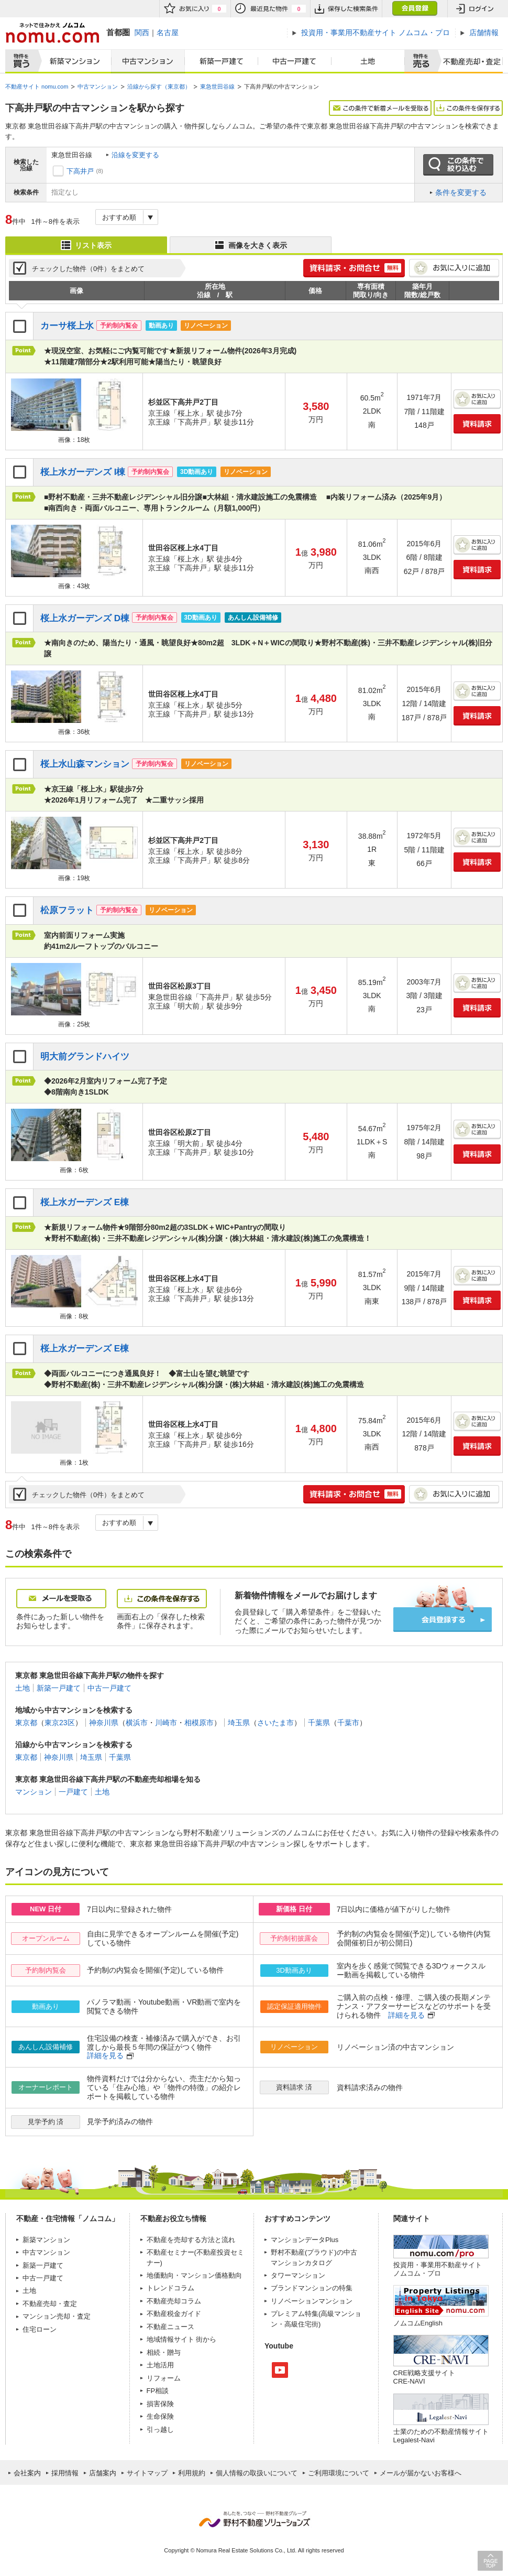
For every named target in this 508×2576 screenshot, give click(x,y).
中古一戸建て (295, 61)
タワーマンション (298, 2275)
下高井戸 (80, 171)
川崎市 (166, 1722)
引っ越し (160, 2429)
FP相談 (158, 2391)
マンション (33, 1792)
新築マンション (73, 61)
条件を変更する (461, 192)
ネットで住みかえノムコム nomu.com (52, 32)
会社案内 (27, 2473)
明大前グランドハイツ (84, 1057)
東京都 (26, 1722)
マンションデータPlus (304, 2240)
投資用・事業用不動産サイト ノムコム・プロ (437, 2269)
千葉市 (348, 1722)
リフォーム (164, 2378)
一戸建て (73, 1792)
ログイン (475, 8)
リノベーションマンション (311, 2301)
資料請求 (477, 424)
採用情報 (65, 2473)
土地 (368, 61)
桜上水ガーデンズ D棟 (84, 618)
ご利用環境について (338, 2473)
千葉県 (319, 1722)
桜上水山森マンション (84, 764)
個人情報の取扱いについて (256, 2473)
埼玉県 (239, 1722)
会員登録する (442, 1619)
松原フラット (67, 910)
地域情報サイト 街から (182, 2339)
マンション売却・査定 (57, 2316)
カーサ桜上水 (67, 326)
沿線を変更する (135, 155)
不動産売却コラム (174, 2301)
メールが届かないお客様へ (420, 2473)
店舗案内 (102, 2473)
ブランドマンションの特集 (311, 2288)
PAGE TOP (490, 2560)
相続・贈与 (164, 2352)
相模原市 (199, 1722)
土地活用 (160, 2365)
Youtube (280, 2370)
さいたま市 (275, 1722)
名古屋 (168, 32)
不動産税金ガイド (174, 2314)
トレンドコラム (170, 2288)
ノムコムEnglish (418, 2323)
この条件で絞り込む (458, 165)
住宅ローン (40, 2329)
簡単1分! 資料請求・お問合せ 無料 (354, 268)
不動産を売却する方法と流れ (191, 2240)
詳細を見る (406, 2015)
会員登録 (414, 8)
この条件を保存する (468, 108)
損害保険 (160, 2404)
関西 (142, 32)
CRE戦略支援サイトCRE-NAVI (424, 2377)
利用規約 (191, 2473)
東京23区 (60, 1722)
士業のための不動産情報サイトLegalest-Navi (441, 2436)
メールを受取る (61, 1598)
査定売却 (468, 61)
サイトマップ (147, 2473)
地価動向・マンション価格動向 (194, 2275)
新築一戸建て (221, 61)
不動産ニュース (170, 2327)
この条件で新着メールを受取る (380, 108)
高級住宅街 (301, 2324)
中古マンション (148, 61)
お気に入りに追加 (454, 268)
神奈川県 (103, 1722)
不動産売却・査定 (50, 2304)
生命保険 (160, 2416)
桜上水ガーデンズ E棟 (84, 1202)
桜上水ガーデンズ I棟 (83, 472)
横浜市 (137, 1722)
